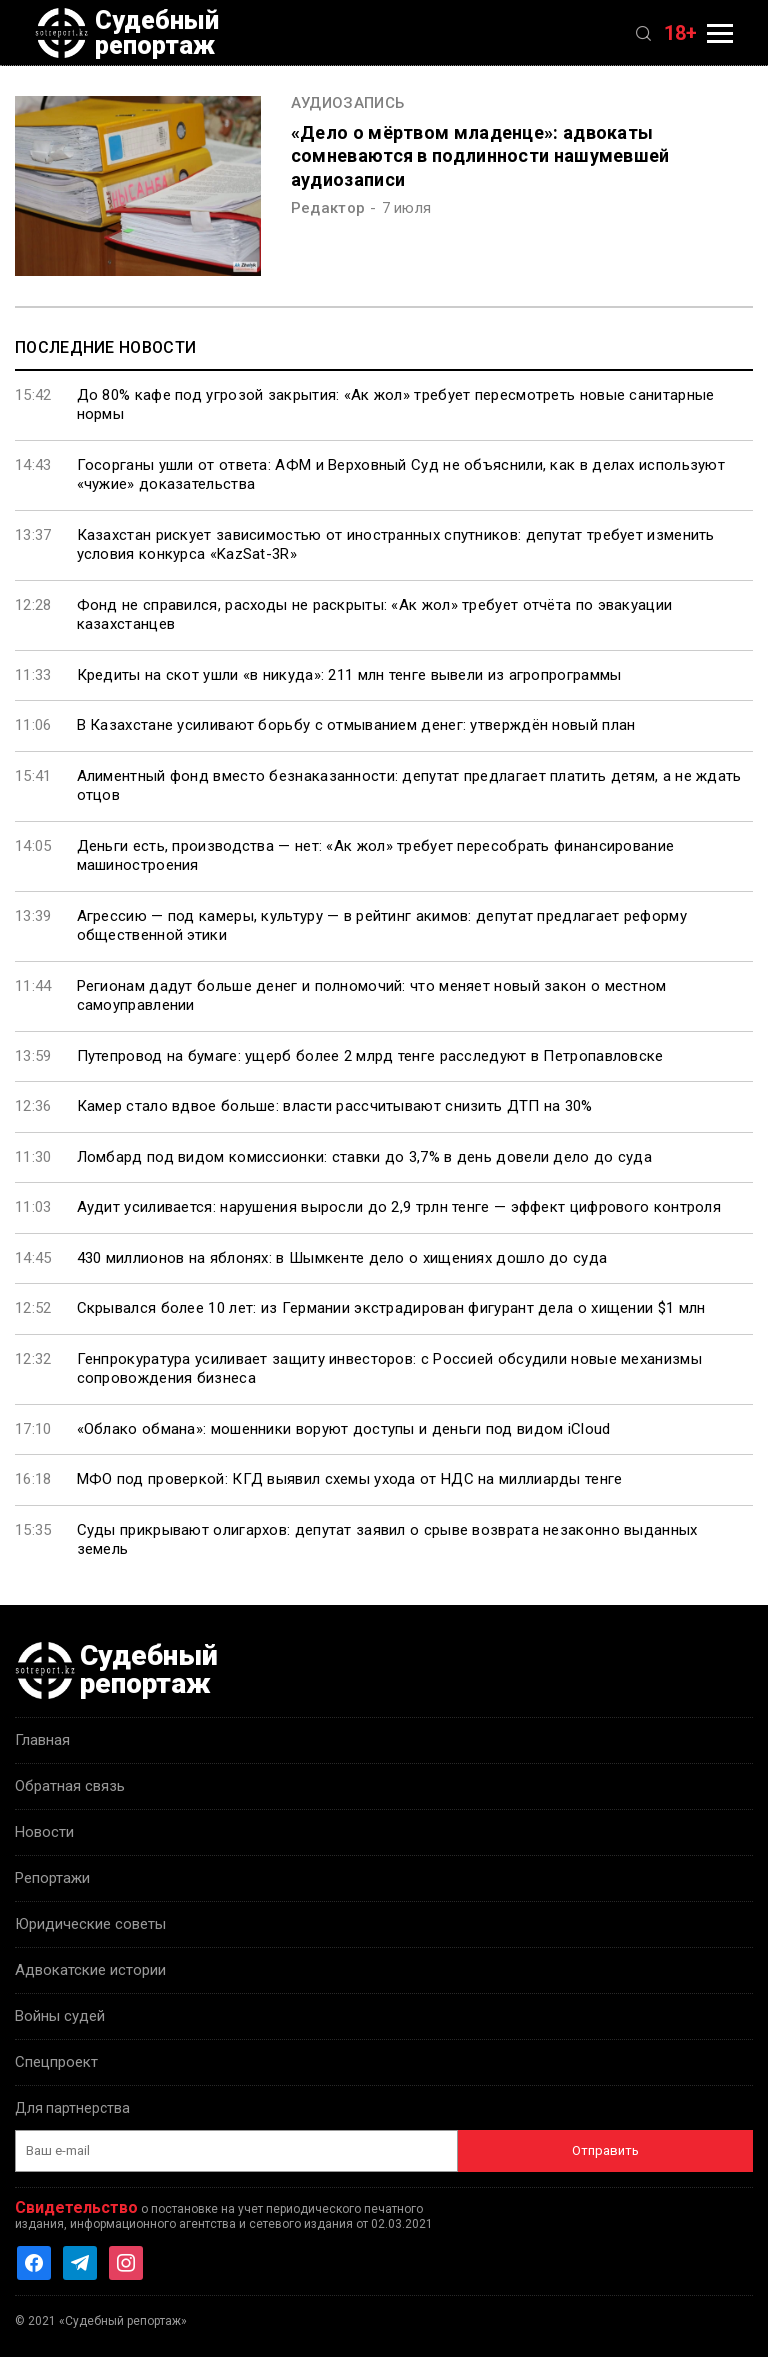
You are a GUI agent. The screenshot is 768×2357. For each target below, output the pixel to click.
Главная (42, 1740)
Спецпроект (56, 2062)
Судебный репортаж (127, 33)
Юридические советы (90, 1924)
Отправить (605, 2150)
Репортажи (52, 1878)
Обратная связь (70, 1786)
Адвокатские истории (90, 1970)
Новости (44, 1832)
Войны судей (60, 2016)
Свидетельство (76, 2207)
